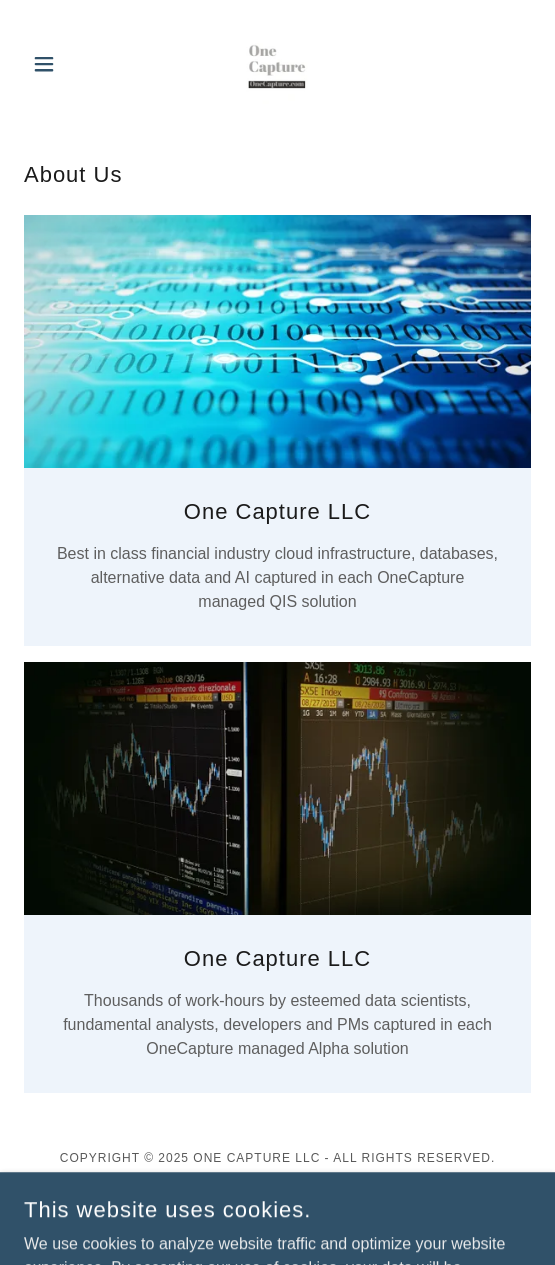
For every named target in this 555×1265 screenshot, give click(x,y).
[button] (62, 64)
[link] (277, 64)
